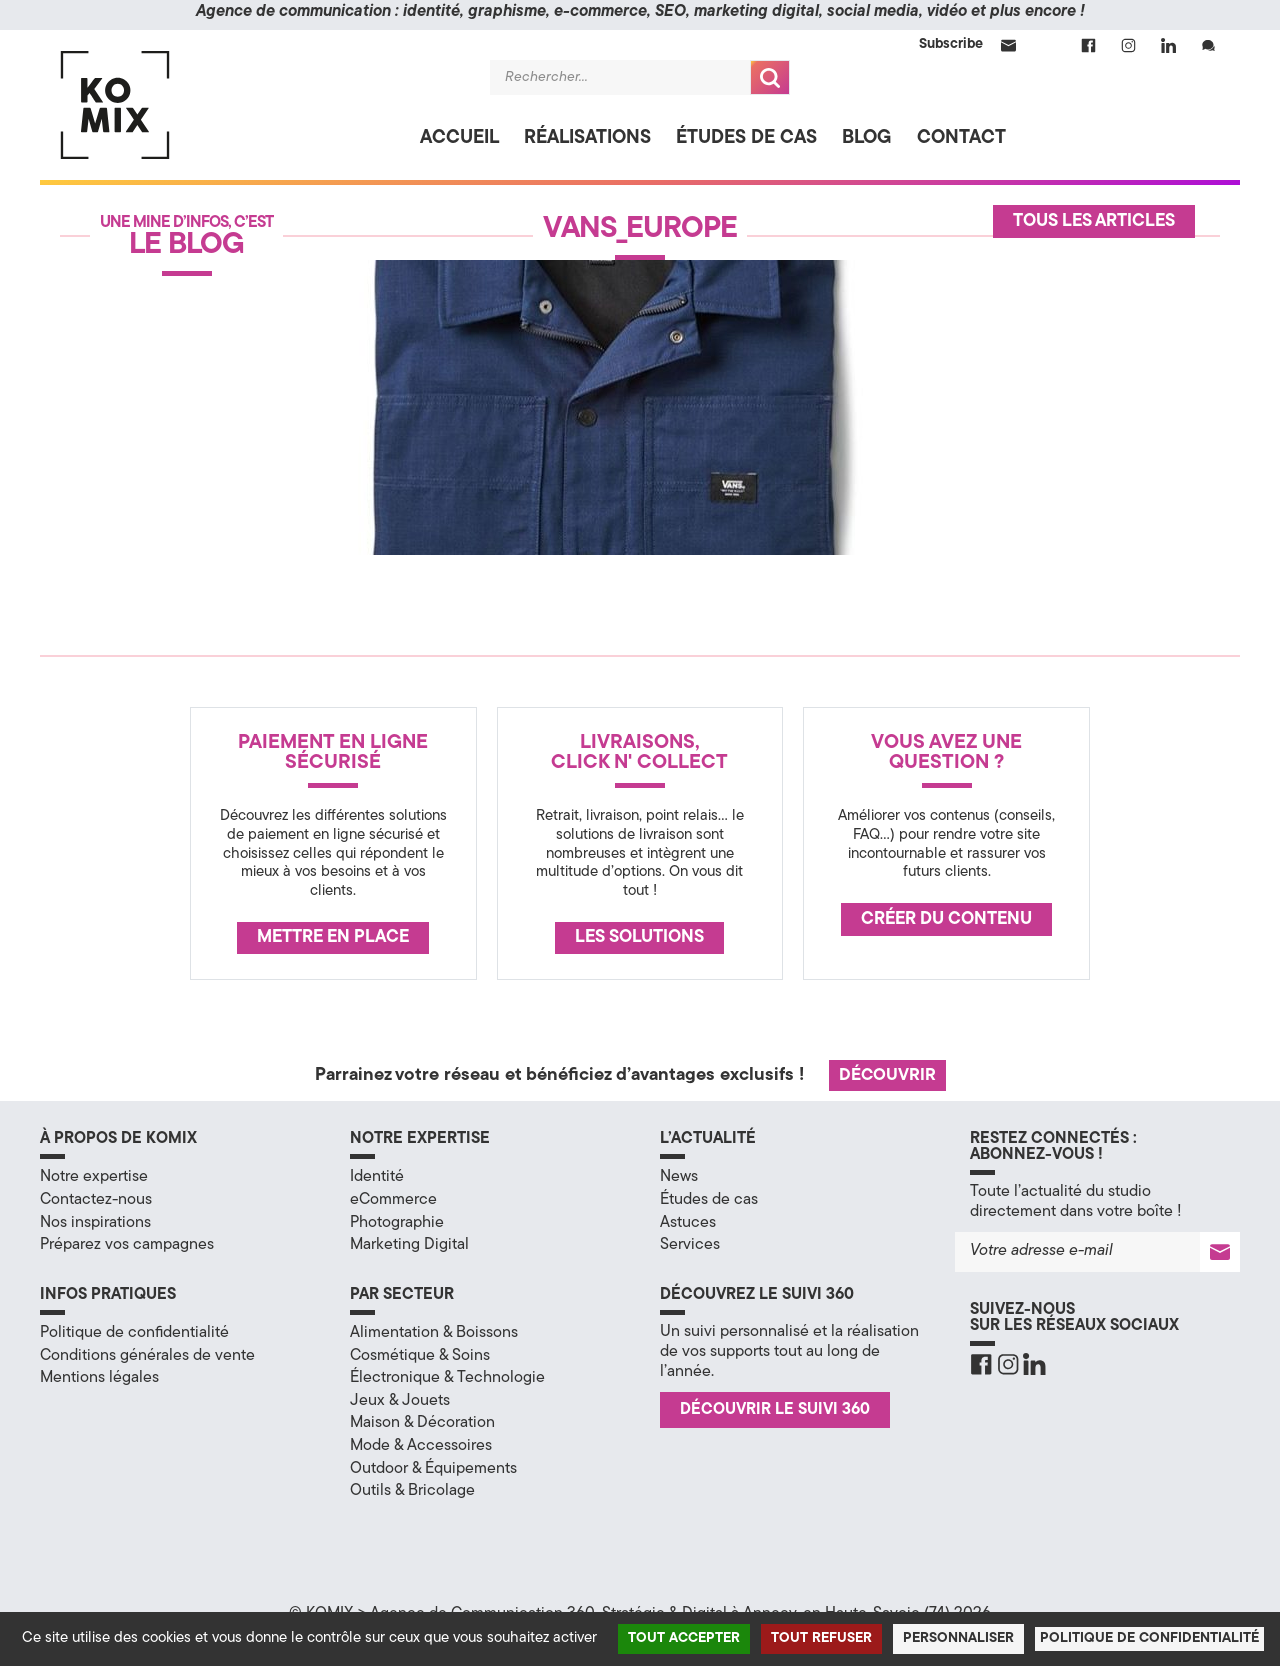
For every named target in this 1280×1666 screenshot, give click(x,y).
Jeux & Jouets (400, 1401)
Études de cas (746, 138)
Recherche (770, 77)
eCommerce (393, 1200)
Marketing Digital (409, 1245)
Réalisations (587, 138)
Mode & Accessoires (421, 1446)
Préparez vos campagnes (127, 1245)
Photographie (397, 1223)
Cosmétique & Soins (420, 1356)
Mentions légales (99, 1378)
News (679, 1177)
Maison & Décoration (422, 1423)
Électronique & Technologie (447, 1378)
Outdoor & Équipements (433, 1469)
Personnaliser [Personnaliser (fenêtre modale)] (958, 1638)
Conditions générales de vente (147, 1356)
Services (690, 1245)
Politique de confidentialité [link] (1149, 1638)
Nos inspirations (95, 1223)
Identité (377, 1177)
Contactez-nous (96, 1200)
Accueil (459, 138)
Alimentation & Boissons (434, 1333)
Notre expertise (94, 1177)
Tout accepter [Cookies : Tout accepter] (684, 1638)
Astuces (688, 1223)
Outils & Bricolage (412, 1491)
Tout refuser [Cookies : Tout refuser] (821, 1638)
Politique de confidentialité (134, 1333)
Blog (867, 138)
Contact (961, 138)
